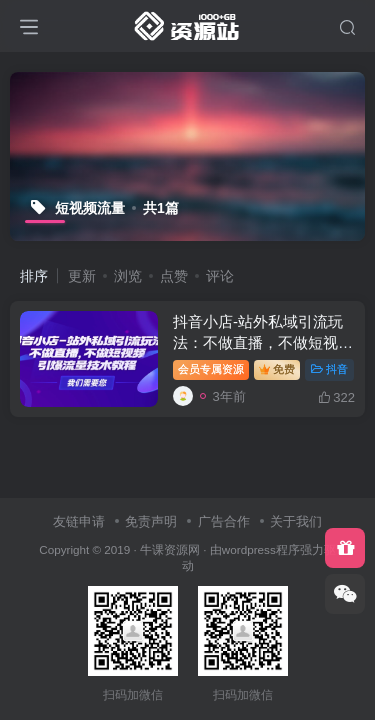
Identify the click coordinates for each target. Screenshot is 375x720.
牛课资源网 (170, 549)
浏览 (128, 276)
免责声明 (151, 521)
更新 (82, 276)
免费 (277, 369)
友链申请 (79, 521)
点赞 (174, 276)
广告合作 (224, 521)
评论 (220, 276)
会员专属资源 (211, 369)
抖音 (329, 369)
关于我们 (296, 521)
